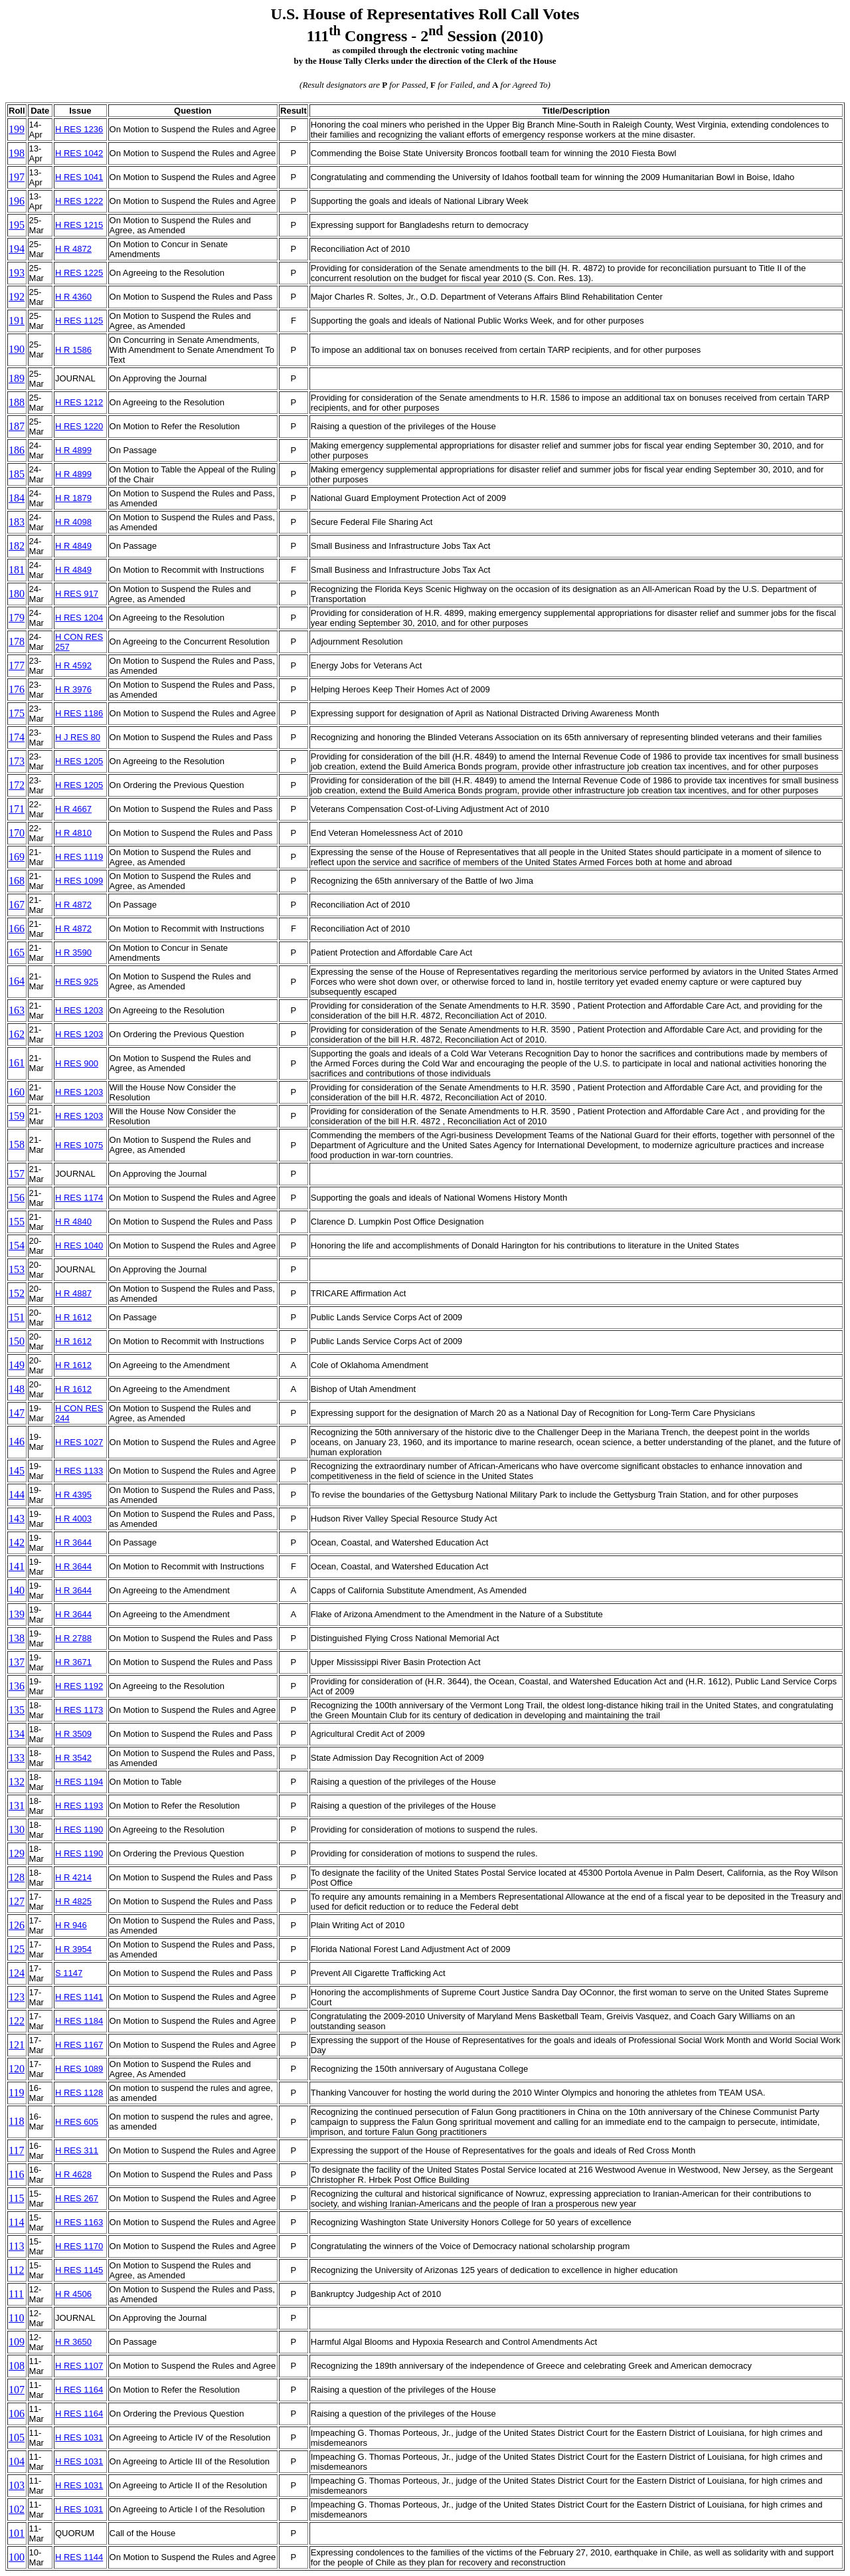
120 (17, 2068)
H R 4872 (73, 249)
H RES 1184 (79, 2021)
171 (17, 809)
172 (17, 785)
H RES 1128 (79, 2093)
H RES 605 (76, 2122)
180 (17, 593)
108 (17, 2365)
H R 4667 (73, 809)
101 (17, 2533)
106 (17, 2413)
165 (17, 952)
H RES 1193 (79, 1806)
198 (17, 153)
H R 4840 (73, 1222)
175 (17, 713)
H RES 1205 (79, 761)
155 (17, 1221)
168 (17, 880)
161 (17, 1062)
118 (16, 2121)
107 (17, 2389)
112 (16, 2270)
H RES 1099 (79, 881)
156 (17, 1197)
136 (17, 1686)
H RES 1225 (79, 273)
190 (17, 349)
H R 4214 (73, 1877)
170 (17, 833)
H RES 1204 (79, 618)
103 (17, 2485)
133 (17, 1757)
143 (17, 1518)
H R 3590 (73, 952)
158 (17, 1144)
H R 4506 (73, 2294)
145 (17, 1470)
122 (17, 2021)
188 (17, 402)
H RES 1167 (79, 2045)
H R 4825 (73, 1901)
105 (17, 2437)
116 (16, 2174)
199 (17, 129)
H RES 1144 (79, 2557)
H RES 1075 (79, 1145)
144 (17, 1494)
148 (17, 1389)
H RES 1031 (79, 2437)
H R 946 (71, 1925)
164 (17, 981)
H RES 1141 (79, 1997)
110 (16, 2318)
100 (17, 2557)
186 (17, 450)
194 (17, 248)
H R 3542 (73, 1758)
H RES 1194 (79, 1782)
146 (17, 1441)
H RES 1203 (79, 1010)
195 (17, 225)
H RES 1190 (79, 1829)
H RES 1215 (79, 225)
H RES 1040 (79, 1245)
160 (17, 1092)
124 (17, 1973)
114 (16, 2222)
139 (17, 1614)
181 (17, 569)
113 (16, 2246)
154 (17, 1245)
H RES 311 (76, 2150)
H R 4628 (73, 2174)
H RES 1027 (79, 1442)
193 (17, 272)
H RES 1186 (79, 713)
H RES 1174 (79, 1198)
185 (17, 474)
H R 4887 (73, 1293)
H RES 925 (76, 982)
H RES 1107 (79, 2366)
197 (17, 177)
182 (17, 545)
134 (17, 1733)
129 (17, 1853)
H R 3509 (73, 1734)
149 (17, 1365)
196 (17, 201)
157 (17, 1173)
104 (17, 2461)
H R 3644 (73, 1542)
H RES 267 (76, 2198)
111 (16, 2294)
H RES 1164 (79, 2390)
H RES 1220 (79, 426)
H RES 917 (76, 594)
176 (17, 689)
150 (17, 1341)
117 (16, 2150)
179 (17, 617)
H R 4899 (73, 450)
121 (17, 2044)
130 (17, 1829)
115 (16, 2198)
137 (17, 1662)
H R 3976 (73, 689)
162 (17, 1034)
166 (17, 928)
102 (17, 2509)
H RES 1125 (79, 321)
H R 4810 (73, 833)
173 (17, 761)
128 (17, 1877)
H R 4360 (73, 297)
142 (17, 1542)
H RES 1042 (79, 153)
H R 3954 (73, 1949)
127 (17, 1901)
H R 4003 (73, 1519)
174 (17, 737)
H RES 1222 (79, 201)
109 (17, 2341)
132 (17, 1781)
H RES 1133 (79, 1471)
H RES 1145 (79, 2270)
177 (17, 665)
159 (17, 1116)
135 (17, 1710)
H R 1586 (73, 350)
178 (17, 641)
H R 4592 (73, 665)
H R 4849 (73, 546)
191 (17, 320)
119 (16, 2092)
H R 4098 (73, 522)
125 (17, 1949)
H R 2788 (73, 1638)
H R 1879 (73, 498)
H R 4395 (73, 1495)
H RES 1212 (79, 402)
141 (17, 1566)
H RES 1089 (79, 2069)
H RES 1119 (79, 857)
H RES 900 (76, 1063)
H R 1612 (73, 1317)
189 (17, 378)
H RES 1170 (79, 2246)
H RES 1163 (79, 2222)
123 (17, 1997)
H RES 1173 (79, 1710)
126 (17, 1925)
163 (17, 1010)
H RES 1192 (79, 1686)
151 (17, 1317)
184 (17, 498)
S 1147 (68, 1973)
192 (17, 296)
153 (17, 1269)
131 (17, 1805)
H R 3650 (73, 2342)
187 (17, 426)
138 (17, 1638)
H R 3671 (73, 1662)
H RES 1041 (79, 177)
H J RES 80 (77, 737)
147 (17, 1413)
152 (17, 1293)
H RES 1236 (79, 129)
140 (17, 1590)
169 (17, 856)
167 (17, 904)
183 (17, 522)
